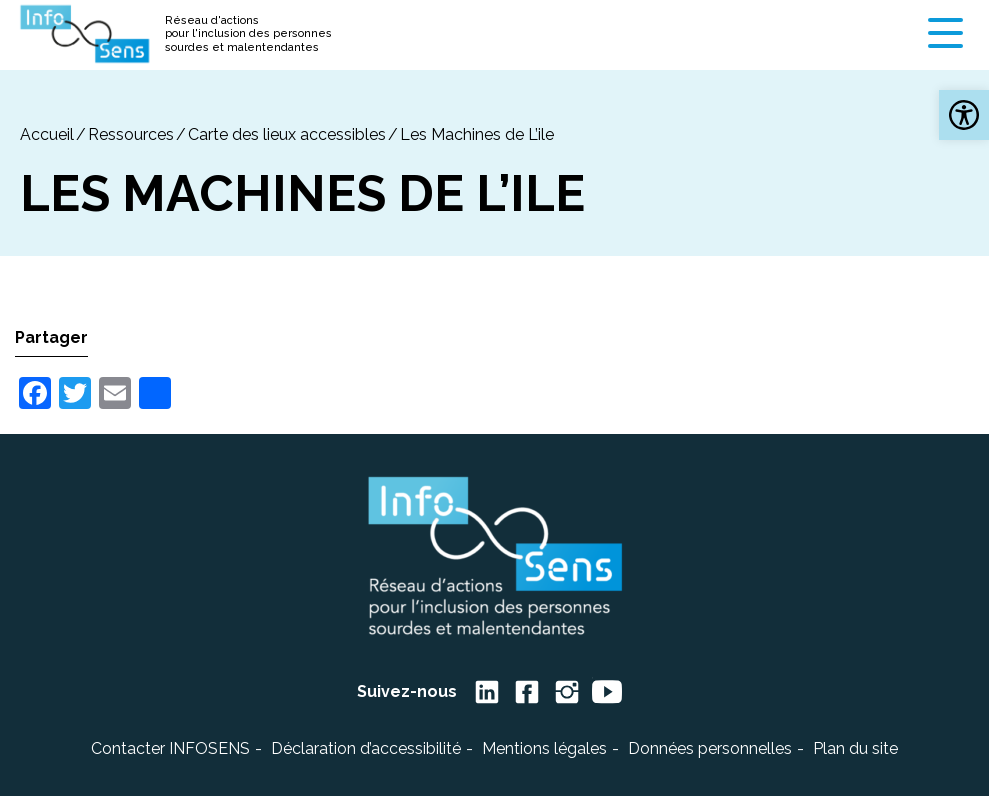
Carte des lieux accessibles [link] (287, 134)
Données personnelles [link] (710, 748)
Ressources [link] (131, 134)
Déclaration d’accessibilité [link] (366, 748)
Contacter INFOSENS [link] (170, 748)
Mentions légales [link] (544, 748)
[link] (964, 115)
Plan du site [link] (855, 748)
